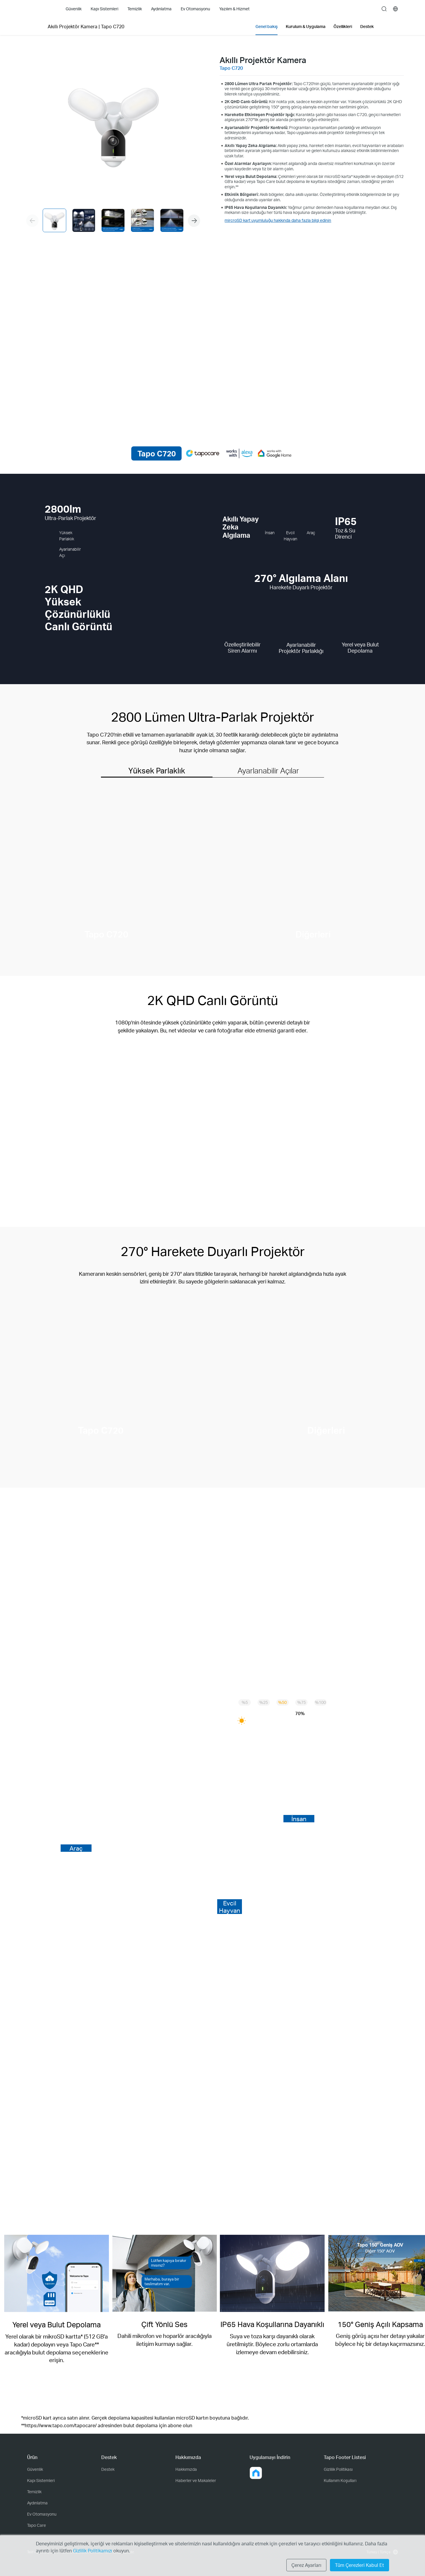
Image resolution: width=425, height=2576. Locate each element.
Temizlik (34, 2491)
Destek (107, 2469)
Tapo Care (36, 2525)
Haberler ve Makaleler (195, 2480)
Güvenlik (35, 2469)
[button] (194, 220)
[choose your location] (395, 8)
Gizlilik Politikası (338, 2469)
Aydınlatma (37, 2502)
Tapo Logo (38, 8)
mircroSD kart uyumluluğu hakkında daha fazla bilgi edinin (278, 220)
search (384, 9)
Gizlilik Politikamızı (93, 2550)
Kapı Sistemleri (41, 2480)
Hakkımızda (186, 2469)
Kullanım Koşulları (340, 2480)
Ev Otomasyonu (42, 2513)
